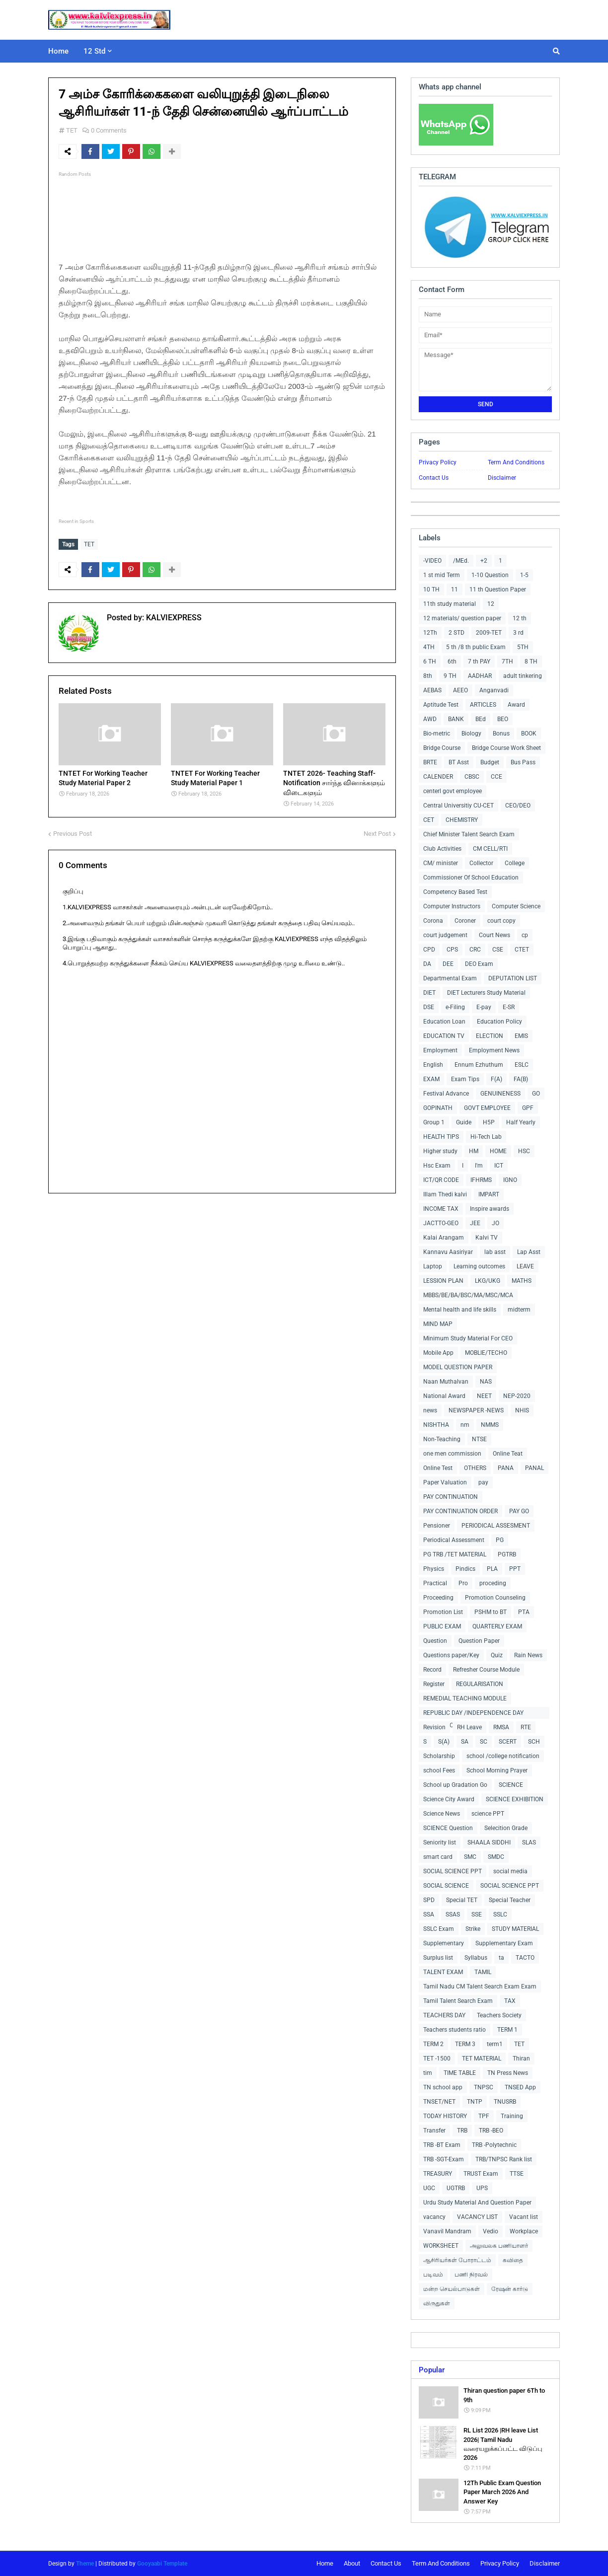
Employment (440, 1050)
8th (427, 675)
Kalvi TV (486, 1237)
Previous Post (72, 833)
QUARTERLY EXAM (497, 1626)
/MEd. (461, 560)
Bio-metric (436, 733)
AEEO (460, 690)
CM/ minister (440, 863)
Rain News (528, 1655)
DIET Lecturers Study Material (486, 992)
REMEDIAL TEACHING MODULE (465, 1698)
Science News (441, 1813)
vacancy (434, 2216)
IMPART (488, 1194)
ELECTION (489, 1035)
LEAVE (525, 1266)
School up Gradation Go (455, 1784)
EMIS (521, 1035)
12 (490, 603)
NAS (486, 1381)
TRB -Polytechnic (494, 2144)
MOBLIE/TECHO (486, 1352)
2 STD (456, 632)
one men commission (452, 1453)
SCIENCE (511, 1784)
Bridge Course (441, 747)
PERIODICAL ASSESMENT (495, 1525)
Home (324, 2563)
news (430, 1410)
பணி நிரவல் (471, 2274)
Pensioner (436, 1525)
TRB (462, 2130)
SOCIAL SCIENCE (446, 1885)
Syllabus (475, 1957)
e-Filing (455, 1007)
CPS (452, 949)
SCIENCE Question (448, 1828)
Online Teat (508, 1453)
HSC (524, 1151)
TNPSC (483, 2087)
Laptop (432, 1266)
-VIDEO (432, 560)
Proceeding (438, 1597)
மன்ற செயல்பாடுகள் (451, 2288)
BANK (456, 719)
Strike (472, 1928)
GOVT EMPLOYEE (487, 1107)
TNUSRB (505, 2101)
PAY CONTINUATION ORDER (460, 1511)
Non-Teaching (441, 1439)
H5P (489, 1122)
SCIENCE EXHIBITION (514, 1799)
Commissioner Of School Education (471, 877)
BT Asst (459, 762)
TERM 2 (433, 2044)
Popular (432, 2369)
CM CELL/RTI (490, 848)
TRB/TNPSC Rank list (503, 2159)
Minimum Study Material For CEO (468, 1338)
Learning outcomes (479, 1266)
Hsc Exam (437, 1165)
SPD (429, 1900)
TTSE (517, 2173)
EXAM (431, 1079)
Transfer (434, 2130)
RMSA (501, 1727)
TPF (483, 2116)
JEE (475, 1223)
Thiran (521, 2058)
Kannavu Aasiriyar (448, 1252)
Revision (434, 1727)
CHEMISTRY (462, 819)
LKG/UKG (487, 1280)
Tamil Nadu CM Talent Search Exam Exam (479, 1986)
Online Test (438, 1468)
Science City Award (448, 1799)
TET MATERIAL (481, 2058)
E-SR (509, 1007)
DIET (429, 992)
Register (434, 1684)
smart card (438, 1856)
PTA (524, 1612)
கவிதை (513, 2260)
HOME (498, 1151)
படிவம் (433, 2274)
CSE (497, 949)
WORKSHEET (440, 2245)
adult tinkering (522, 675)
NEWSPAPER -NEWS (476, 1410)
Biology (471, 733)
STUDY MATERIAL (515, 1928)
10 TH (431, 589)
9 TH (450, 675)
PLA (492, 1568)
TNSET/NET (439, 2101)
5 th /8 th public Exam (476, 647)
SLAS (529, 1842)
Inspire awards (489, 1208)
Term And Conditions (516, 462)
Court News (494, 935)
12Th (430, 632)
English (433, 1064)
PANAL (534, 1468)
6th (452, 661)
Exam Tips (465, 1079)
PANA (506, 1468)
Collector (481, 863)
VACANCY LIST (477, 2216)
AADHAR (480, 675)
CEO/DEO (518, 805)
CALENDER (438, 776)
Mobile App (438, 1352)
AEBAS (432, 690)
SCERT (508, 1741)
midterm (519, 1309)
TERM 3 (465, 2044)
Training (512, 2116)
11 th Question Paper (497, 589)
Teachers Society (499, 2015)
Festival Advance (446, 1093)
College (515, 863)
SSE (476, 1914)
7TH (507, 661)
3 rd (518, 632)
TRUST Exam (480, 2173)
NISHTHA (436, 1424)
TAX (510, 2000)
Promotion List (443, 1612)
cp (525, 935)
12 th (520, 618)
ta (501, 1957)
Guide (463, 1122)
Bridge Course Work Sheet (506, 747)
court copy (501, 920)
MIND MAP (438, 1324)
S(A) (444, 1741)
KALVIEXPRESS (173, 617)
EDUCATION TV (443, 1035)
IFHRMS (481, 1180)
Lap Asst (528, 1252)
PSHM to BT (490, 1612)
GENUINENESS (500, 1093)
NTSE (479, 1439)
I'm (479, 1165)
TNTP (474, 2101)
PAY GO (519, 1511)
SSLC (500, 1914)
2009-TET (489, 632)
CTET (522, 949)
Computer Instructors (451, 906)
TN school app (442, 2087)
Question (435, 1640)
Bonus (501, 733)
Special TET (461, 1900)
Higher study (440, 1151)
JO (495, 1223)
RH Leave (469, 1727)
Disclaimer (502, 477)
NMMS (490, 1424)
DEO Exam (479, 963)
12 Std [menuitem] (94, 51)
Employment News (494, 1050)
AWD (430, 719)
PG (500, 1540)
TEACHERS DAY (444, 2015)
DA (427, 963)
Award (516, 704)
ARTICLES (483, 704)
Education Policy (499, 1021)
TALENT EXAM (443, 1972)
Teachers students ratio (454, 2029)
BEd (480, 719)
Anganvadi (494, 690)
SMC (470, 1856)
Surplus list (438, 1957)
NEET (484, 1396)
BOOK (528, 733)
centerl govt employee (452, 791)
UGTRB (456, 2188)
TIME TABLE (460, 2072)
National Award (444, 1396)
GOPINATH (438, 1107)
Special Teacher (510, 1900)
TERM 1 (507, 2029)
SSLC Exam (438, 1928)
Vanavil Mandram (447, 2231)
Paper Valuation (445, 1482)
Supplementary (443, 1943)
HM (473, 1151)
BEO (502, 719)
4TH (429, 647)
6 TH (429, 661)
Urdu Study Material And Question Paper (477, 2202)
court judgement (445, 935)
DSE (428, 1007)
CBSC (471, 776)
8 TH (531, 661)
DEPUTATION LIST (512, 978)
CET (428, 819)
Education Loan (444, 1021)
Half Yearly (520, 1122)
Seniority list (439, 1842)
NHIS (522, 1410)
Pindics (465, 1568)
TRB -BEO (491, 2130)
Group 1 (434, 1122)
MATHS (522, 1280)
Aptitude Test (440, 704)
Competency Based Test (455, 891)
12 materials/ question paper (462, 618)
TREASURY (437, 2173)
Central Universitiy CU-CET (458, 805)
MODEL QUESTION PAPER (457, 1367)
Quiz (497, 1655)
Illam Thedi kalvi (445, 1194)
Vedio (490, 2231)
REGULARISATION (479, 1684)
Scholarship (439, 1756)
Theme (85, 2563)
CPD (429, 949)
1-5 (524, 575)
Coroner (465, 920)
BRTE (430, 762)
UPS (482, 2188)
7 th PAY (479, 661)
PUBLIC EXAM (442, 1626)
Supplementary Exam (504, 1943)
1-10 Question (490, 575)
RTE (526, 1727)
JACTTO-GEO (440, 1223)
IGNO (510, 1180)
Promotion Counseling (495, 1597)
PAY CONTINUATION (450, 1496)
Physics (433, 1568)
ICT (498, 1165)
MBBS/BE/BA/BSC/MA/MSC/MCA (468, 1295)
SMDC (496, 1856)
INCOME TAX (440, 1208)
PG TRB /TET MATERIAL (454, 1554)
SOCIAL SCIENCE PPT (452, 1871)
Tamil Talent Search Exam (458, 2000)
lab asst (495, 1252)
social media (510, 1871)
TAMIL (482, 1972)
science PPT (487, 1813)
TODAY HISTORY (445, 2116)
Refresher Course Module (486, 1669)
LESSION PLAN (443, 1280)
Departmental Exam (450, 978)
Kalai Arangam (443, 1237)
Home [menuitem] (58, 51)
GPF (527, 1107)
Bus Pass (523, 762)
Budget (489, 762)
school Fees (439, 1770)
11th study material (449, 603)
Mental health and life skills (459, 1309)
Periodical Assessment (453, 1540)
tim (427, 2072)
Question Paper (479, 1640)
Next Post (377, 833)
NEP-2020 (517, 1396)
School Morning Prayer (497, 1770)
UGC (429, 2188)
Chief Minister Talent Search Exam (469, 834)
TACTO (525, 1957)
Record (432, 1669)
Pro (463, 1583)
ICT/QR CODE (441, 1180)
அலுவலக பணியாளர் (499, 2245)
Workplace (524, 2231)
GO (536, 1093)
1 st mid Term (441, 575)
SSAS (453, 1914)
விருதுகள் (436, 2303)
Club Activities (442, 848)
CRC (475, 949)
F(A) (496, 1079)
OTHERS (475, 1468)
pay (483, 1482)
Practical (435, 1583)
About (352, 2563)
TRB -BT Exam (441, 2144)
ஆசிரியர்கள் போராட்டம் (457, 2260)
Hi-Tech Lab (486, 1136)
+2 (483, 560)
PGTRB (507, 1554)
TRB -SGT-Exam (443, 2159)
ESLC (522, 1064)
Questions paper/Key (451, 1655)
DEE (448, 963)
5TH (523, 647)
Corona (433, 920)
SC (483, 1741)
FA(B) (521, 1079)
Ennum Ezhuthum (479, 1064)
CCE (496, 776)
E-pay (483, 1007)
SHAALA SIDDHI (489, 1842)
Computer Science (516, 906)
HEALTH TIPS (441, 1136)
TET (71, 130)
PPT (515, 1568)
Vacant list (523, 2216)
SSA (428, 1914)
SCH (534, 1741)
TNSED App (520, 2087)
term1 (495, 2044)
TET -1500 (437, 2058)
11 (454, 589)
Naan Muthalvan (445, 1381)
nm (464, 1424)
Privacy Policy (437, 462)
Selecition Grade (506, 1828)
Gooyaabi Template (162, 2563)
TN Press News (507, 2072)
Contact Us (434, 477)
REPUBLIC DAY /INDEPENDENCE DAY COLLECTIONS (473, 1714)
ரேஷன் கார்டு (509, 2288)
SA (464, 1741)
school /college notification (502, 1756)
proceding (492, 1583)
